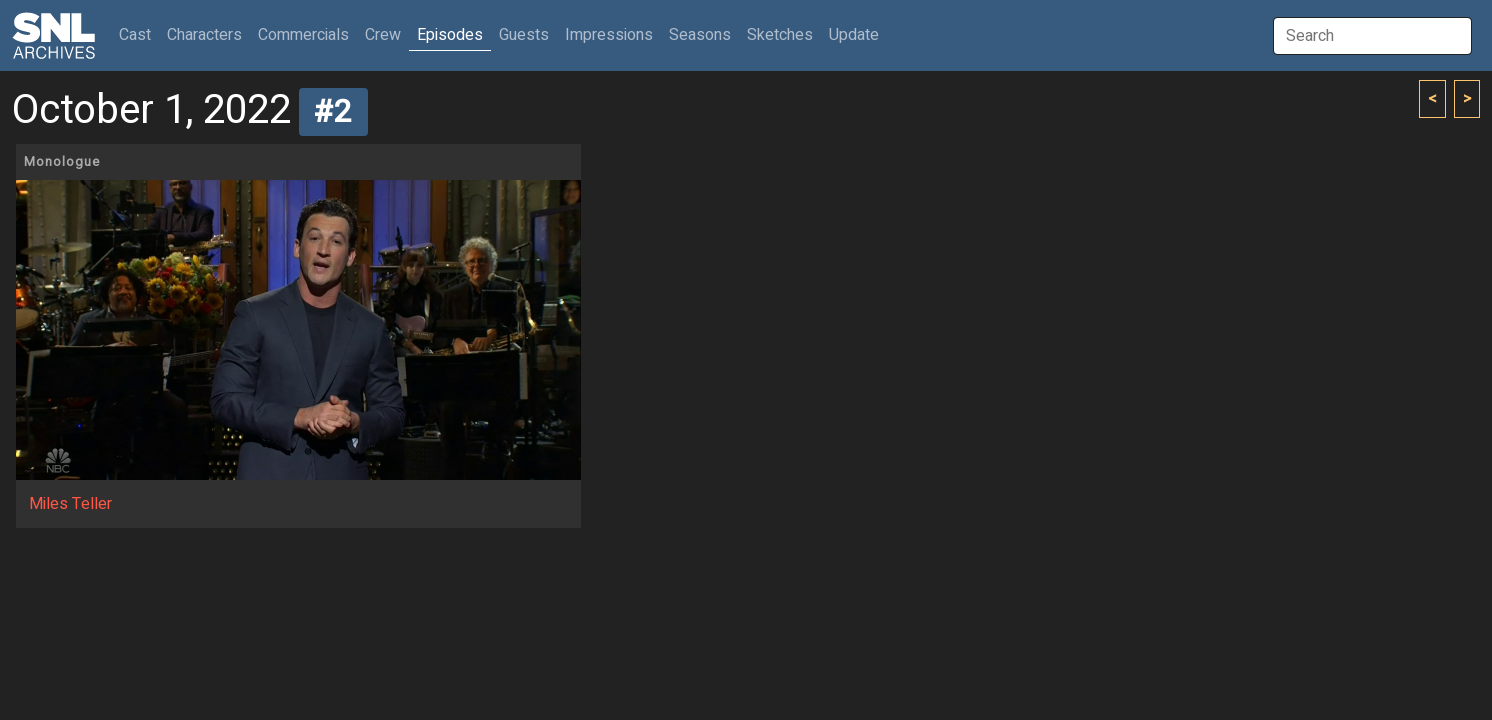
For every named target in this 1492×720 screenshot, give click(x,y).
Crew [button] (383, 35)
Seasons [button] (700, 35)
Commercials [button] (303, 35)
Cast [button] (139, 34)
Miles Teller (70, 504)
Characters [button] (204, 35)
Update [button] (854, 35)
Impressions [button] (609, 35)
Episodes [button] (450, 35)
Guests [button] (524, 35)
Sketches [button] (780, 35)
